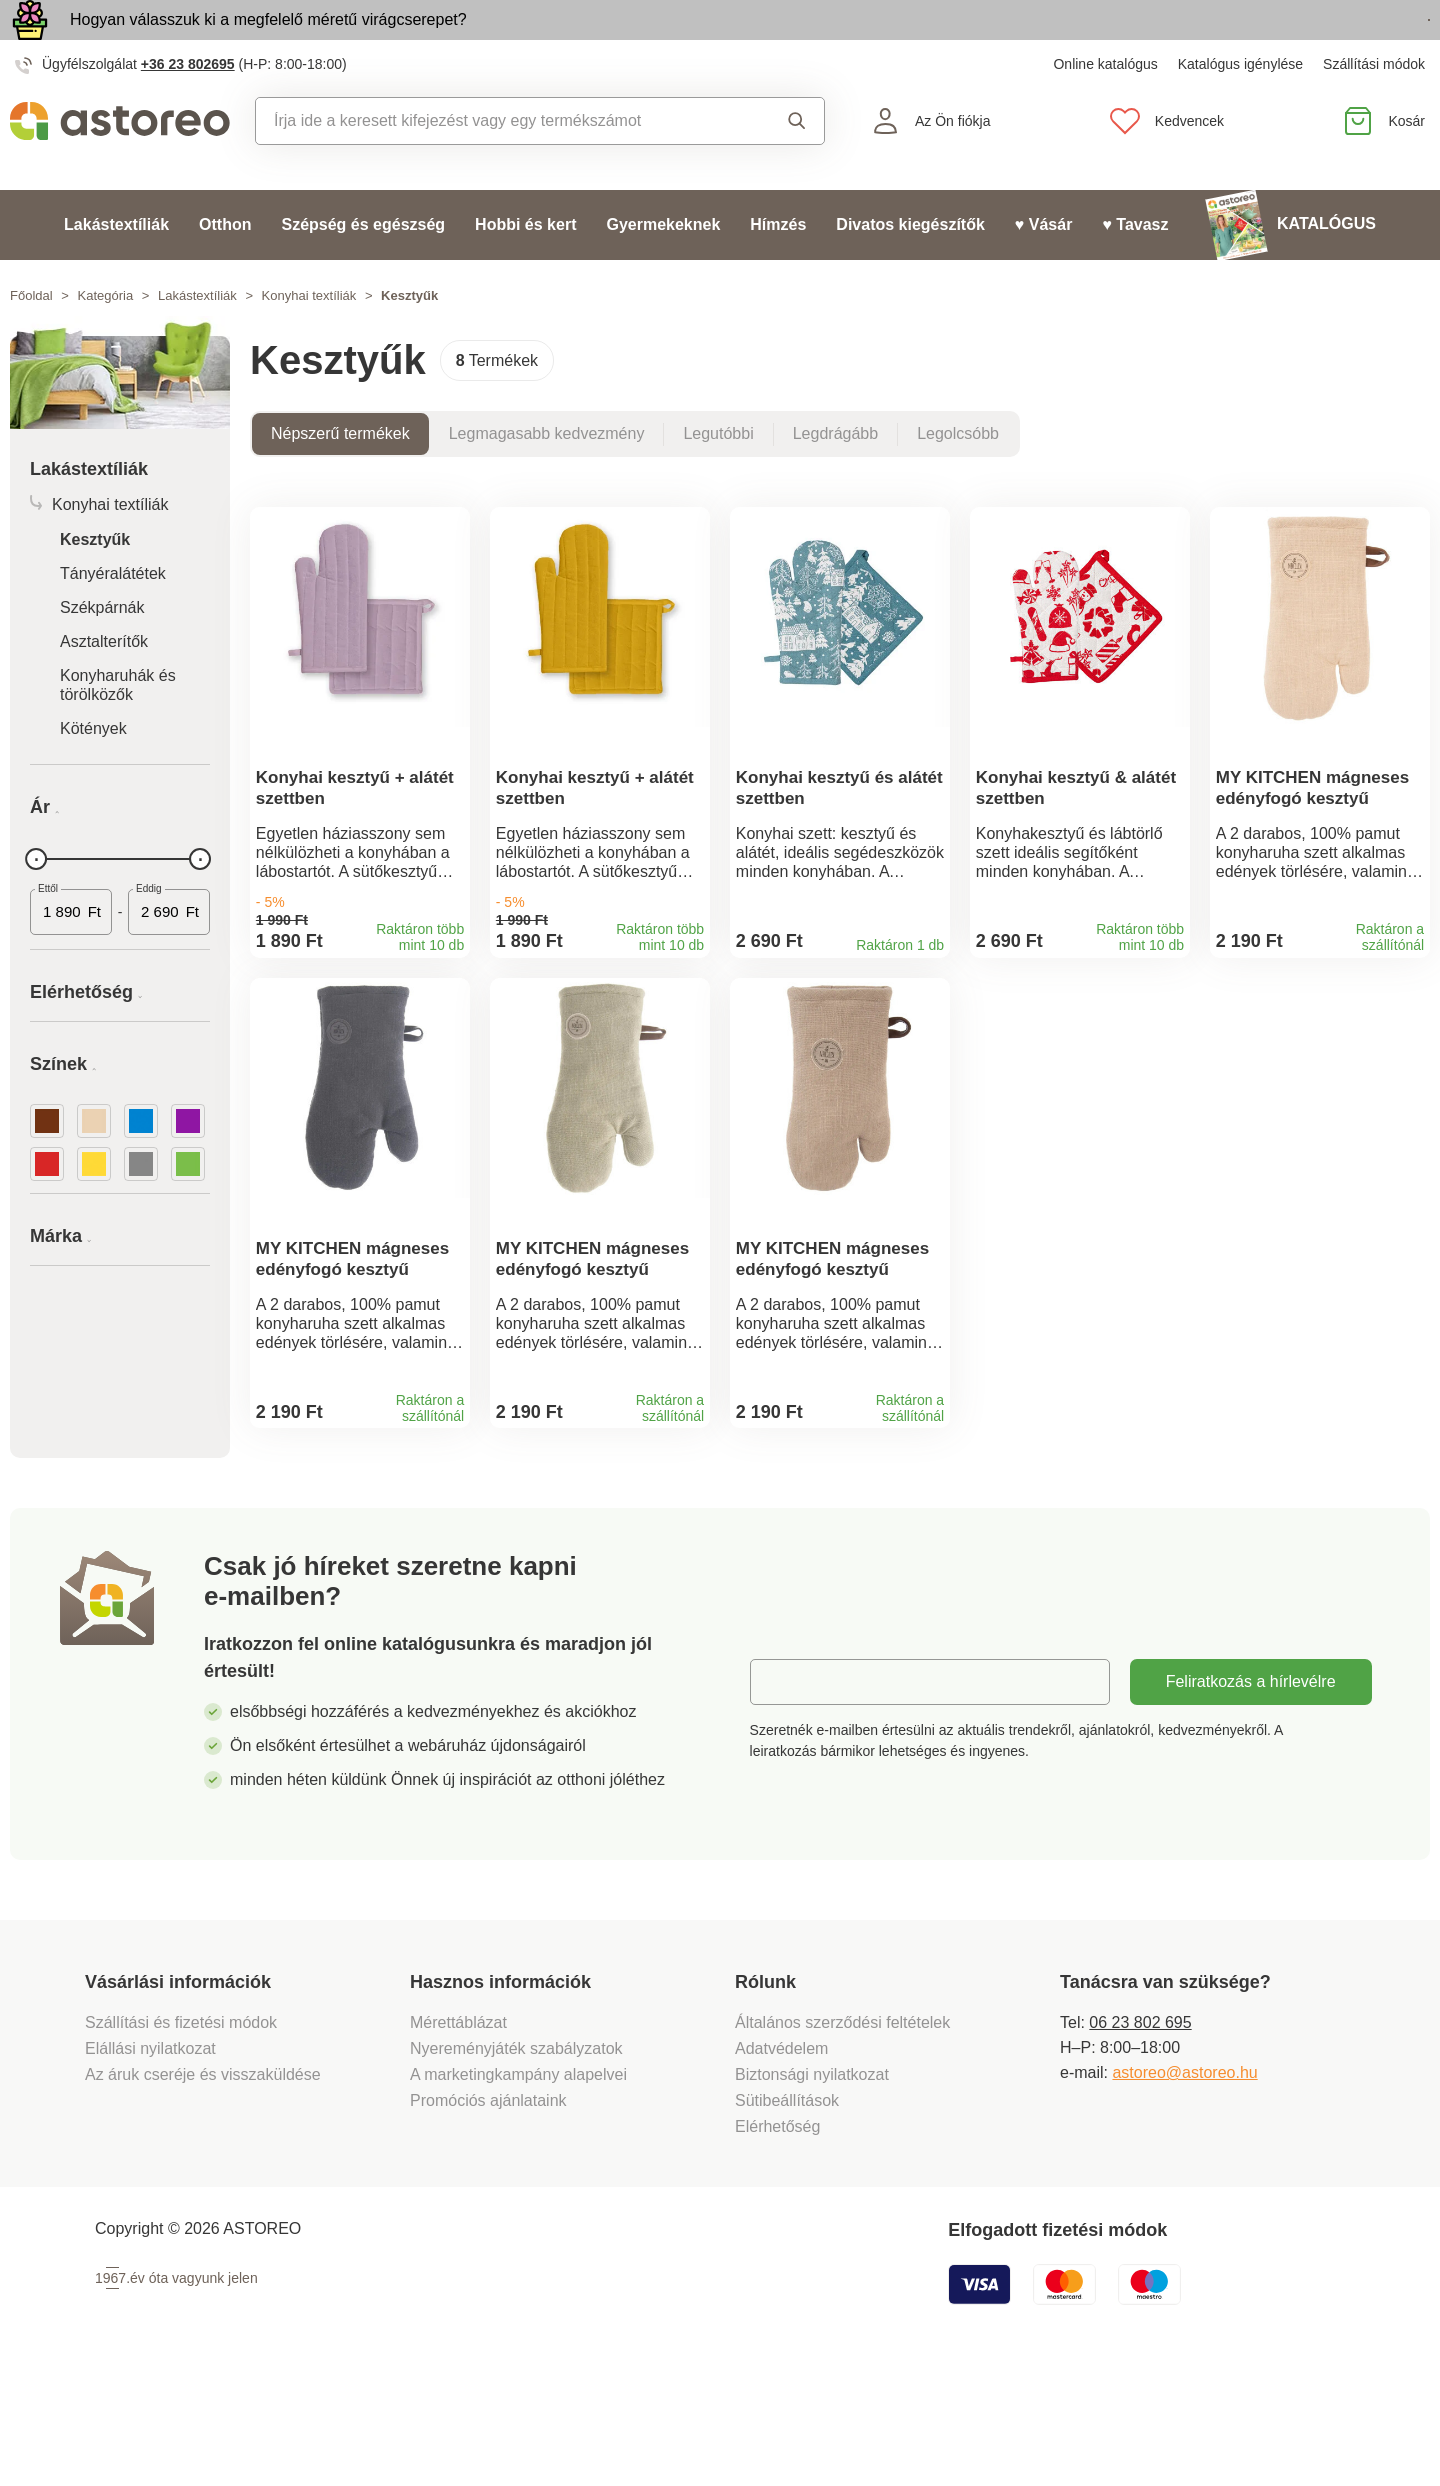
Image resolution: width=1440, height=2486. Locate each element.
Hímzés (778, 270)
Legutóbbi (718, 479)
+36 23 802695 (188, 110)
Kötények (93, 774)
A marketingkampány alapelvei (518, 2185)
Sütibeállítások (787, 2211)
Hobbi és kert (525, 270)
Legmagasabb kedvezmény (547, 479)
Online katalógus (1105, 110)
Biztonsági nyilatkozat (812, 2185)
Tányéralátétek (113, 619)
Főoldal (31, 341)
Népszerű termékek (340, 479)
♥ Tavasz (1135, 270)
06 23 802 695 (1140, 2133)
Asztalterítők (104, 687)
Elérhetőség (777, 2237)
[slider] (36, 905)
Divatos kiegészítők (910, 270)
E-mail (787, 1792)
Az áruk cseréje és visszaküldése (203, 2185)
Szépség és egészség (363, 270)
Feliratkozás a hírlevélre (1251, 1792)
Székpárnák (102, 653)
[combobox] (497, 167)
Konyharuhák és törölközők (118, 731)
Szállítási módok (1374, 110)
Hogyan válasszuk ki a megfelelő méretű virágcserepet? (268, 42)
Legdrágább (835, 479)
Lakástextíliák (116, 270)
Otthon (225, 270)
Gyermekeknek (663, 270)
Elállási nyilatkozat (150, 2159)
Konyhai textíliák (309, 341)
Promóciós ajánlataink (488, 2211)
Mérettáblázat (458, 2133)
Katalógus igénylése (1240, 110)
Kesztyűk (95, 585)
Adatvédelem (781, 2159)
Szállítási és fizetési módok (183, 2133)
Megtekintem (1315, 43)
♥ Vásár (1044, 270)
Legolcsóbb (958, 479)
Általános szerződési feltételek (842, 2133)
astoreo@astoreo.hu (1184, 2183)
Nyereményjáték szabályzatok (516, 2159)
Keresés (797, 167)
